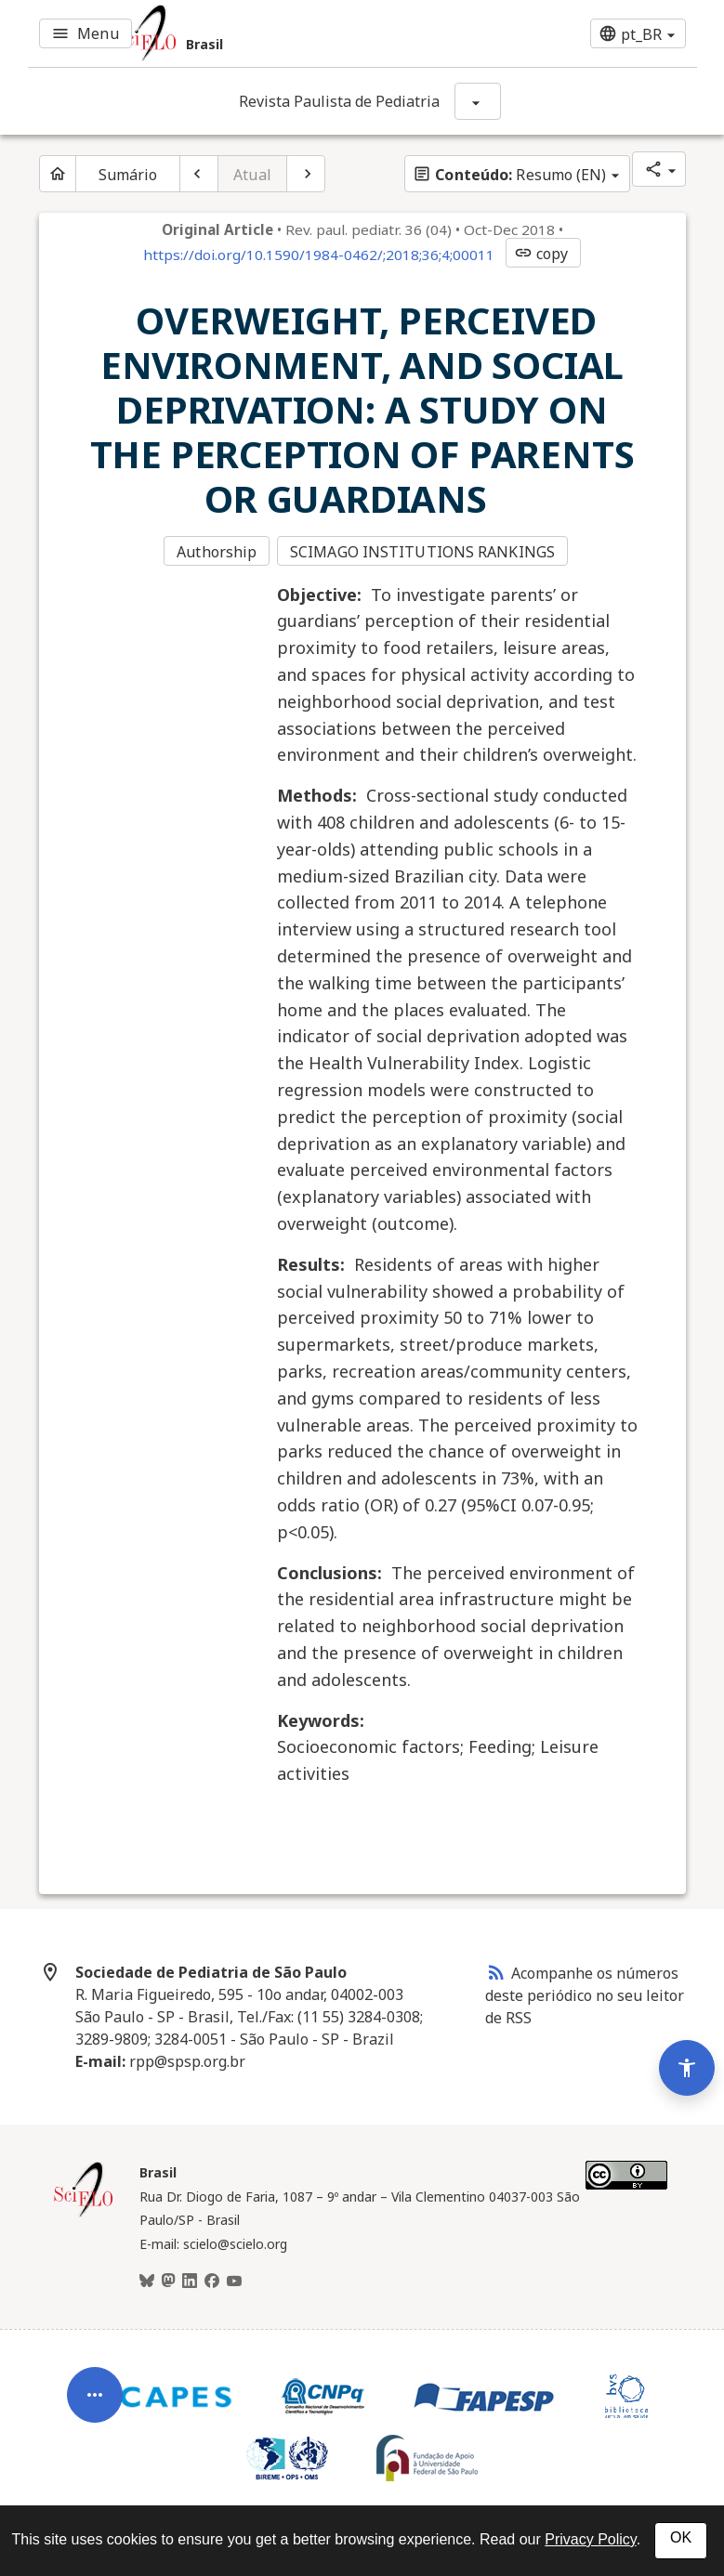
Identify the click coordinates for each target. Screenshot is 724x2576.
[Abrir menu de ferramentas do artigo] (95, 2379)
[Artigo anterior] (198, 173)
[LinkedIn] (189, 2279)
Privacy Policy (590, 2539)
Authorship (217, 552)
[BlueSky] (146, 2279)
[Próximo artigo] (305, 173)
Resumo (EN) (509, 174)
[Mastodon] (168, 2279)
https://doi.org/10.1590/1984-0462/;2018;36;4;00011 (318, 254)
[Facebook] (211, 2279)
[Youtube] (234, 2279)
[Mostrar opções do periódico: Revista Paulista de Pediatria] (477, 101)
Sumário (128, 174)
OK (680, 2537)
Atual (252, 174)
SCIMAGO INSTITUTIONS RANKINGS (424, 552)
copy (541, 253)
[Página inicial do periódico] (57, 173)
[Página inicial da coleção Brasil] (83, 2213)
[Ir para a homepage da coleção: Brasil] (250, 33)
